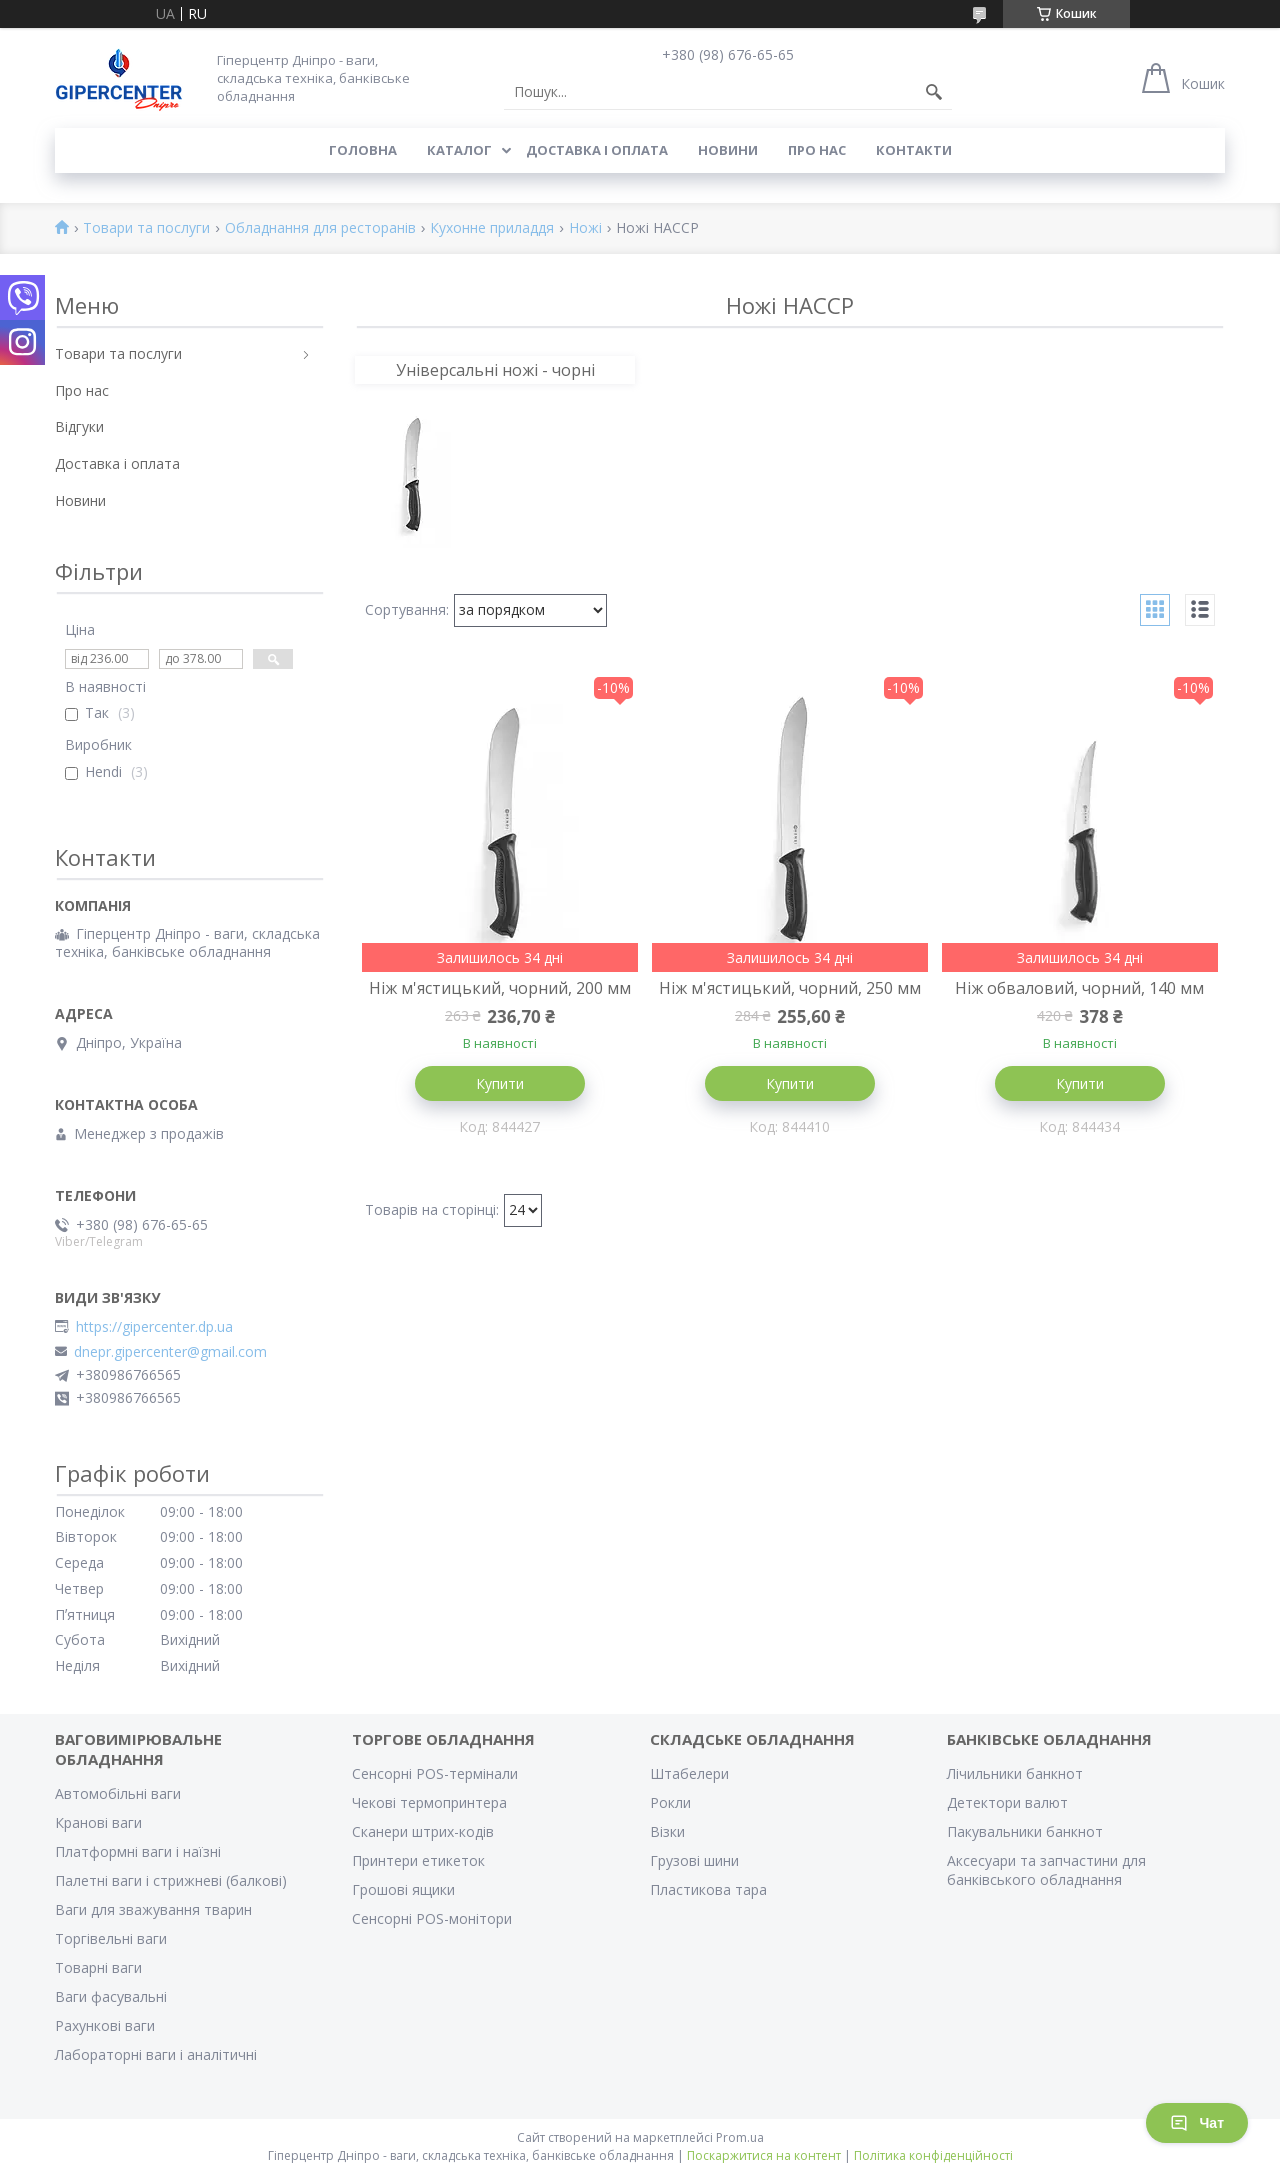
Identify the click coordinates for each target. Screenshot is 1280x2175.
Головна (363, 150)
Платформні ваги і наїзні (138, 1851)
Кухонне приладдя (492, 228)
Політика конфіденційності (933, 2155)
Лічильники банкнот (1015, 1773)
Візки (667, 1831)
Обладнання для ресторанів (320, 228)
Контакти (914, 150)
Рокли (670, 1802)
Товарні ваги (98, 1967)
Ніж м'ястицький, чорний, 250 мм (790, 988)
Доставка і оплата (597, 150)
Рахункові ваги (105, 2025)
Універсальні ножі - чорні (495, 370)
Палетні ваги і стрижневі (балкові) (171, 1880)
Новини (728, 150)
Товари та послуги (146, 228)
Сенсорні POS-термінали (435, 1773)
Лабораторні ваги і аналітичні (156, 2054)
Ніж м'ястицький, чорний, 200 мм (500, 988)
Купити (500, 1083)
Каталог (459, 150)
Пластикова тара (708, 1889)
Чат (1197, 2123)
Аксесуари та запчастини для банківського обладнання (1046, 1870)
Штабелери (689, 1773)
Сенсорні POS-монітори (432, 1918)
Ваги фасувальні (111, 1996)
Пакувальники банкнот (1025, 1831)
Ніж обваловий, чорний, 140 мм (1079, 988)
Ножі (585, 228)
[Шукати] (934, 92)
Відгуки (79, 426)
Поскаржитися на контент (764, 2155)
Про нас (817, 150)
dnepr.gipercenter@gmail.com (170, 1352)
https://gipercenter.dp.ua (154, 1327)
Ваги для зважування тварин (153, 1909)
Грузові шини (694, 1860)
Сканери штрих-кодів (423, 1831)
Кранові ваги (98, 1822)
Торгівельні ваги (111, 1938)
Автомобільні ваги (118, 1793)
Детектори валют (1007, 1802)
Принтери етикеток (418, 1860)
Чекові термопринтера (429, 1802)
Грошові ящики (403, 1889)
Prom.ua (740, 2137)
